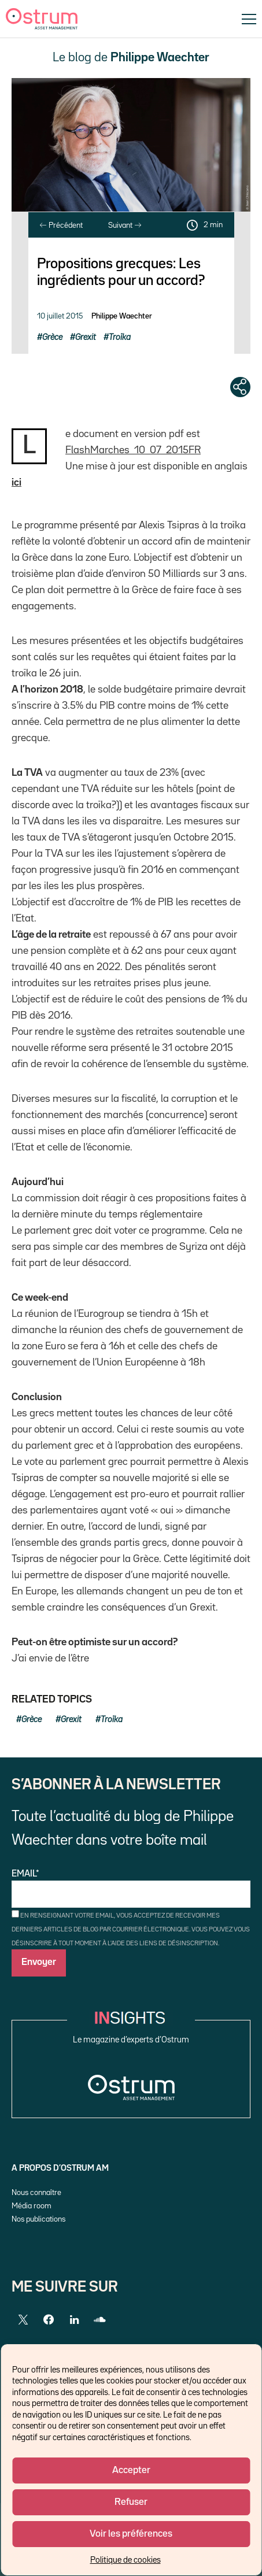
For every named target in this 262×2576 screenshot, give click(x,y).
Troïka (120, 337)
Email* (131, 1889)
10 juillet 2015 (60, 316)
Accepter (131, 2470)
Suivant (124, 225)
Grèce (52, 337)
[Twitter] (23, 2320)
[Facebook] (48, 2320)
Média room (31, 2206)
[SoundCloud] (99, 2320)
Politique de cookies (125, 2560)
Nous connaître (36, 2192)
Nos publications (38, 2219)
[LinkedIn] (74, 2320)
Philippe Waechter (121, 316)
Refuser (131, 2502)
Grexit (85, 337)
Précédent (61, 225)
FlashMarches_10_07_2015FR (133, 450)
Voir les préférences (131, 2534)
